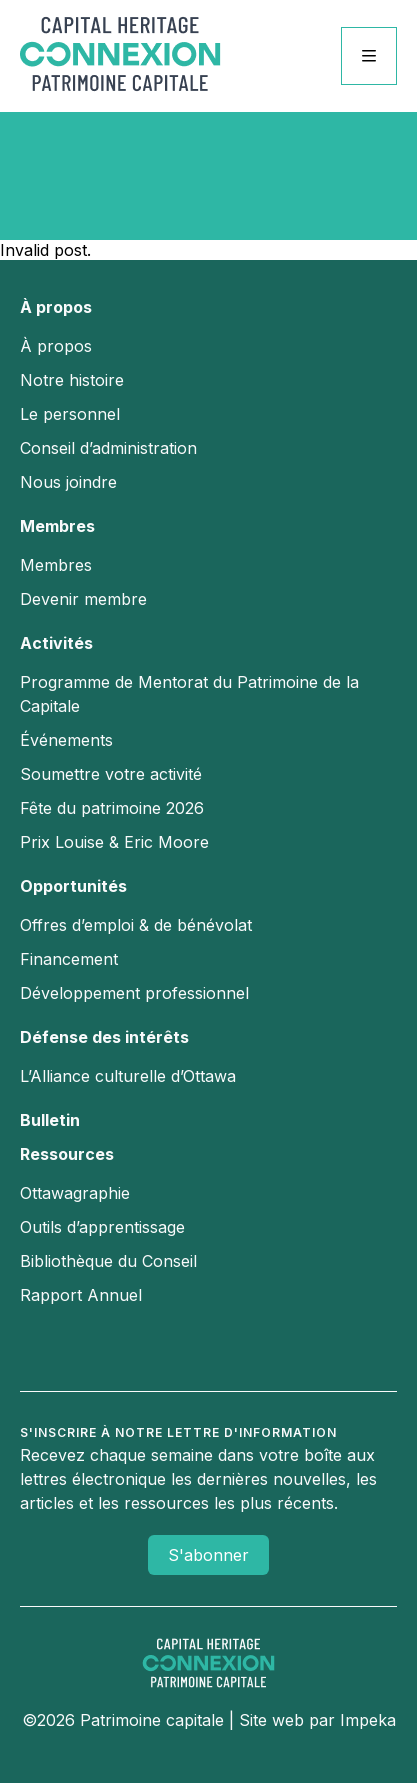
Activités (56, 643)
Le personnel (70, 414)
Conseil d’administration (108, 448)
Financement (69, 959)
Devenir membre (83, 599)
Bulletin (50, 1120)
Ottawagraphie (75, 1193)
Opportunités (73, 886)
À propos (56, 307)
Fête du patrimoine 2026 (112, 808)
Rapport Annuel (81, 1295)
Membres (57, 526)
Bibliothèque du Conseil (108, 1261)
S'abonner (208, 1555)
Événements (66, 740)
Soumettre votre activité (111, 774)
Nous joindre (68, 482)
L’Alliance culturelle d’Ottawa (128, 1076)
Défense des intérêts (104, 1037)
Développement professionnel (134, 993)
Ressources (67, 1154)
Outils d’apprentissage (102, 1227)
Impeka (368, 1720)
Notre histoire (72, 380)
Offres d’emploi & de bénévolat (136, 925)
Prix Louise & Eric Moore (114, 842)
